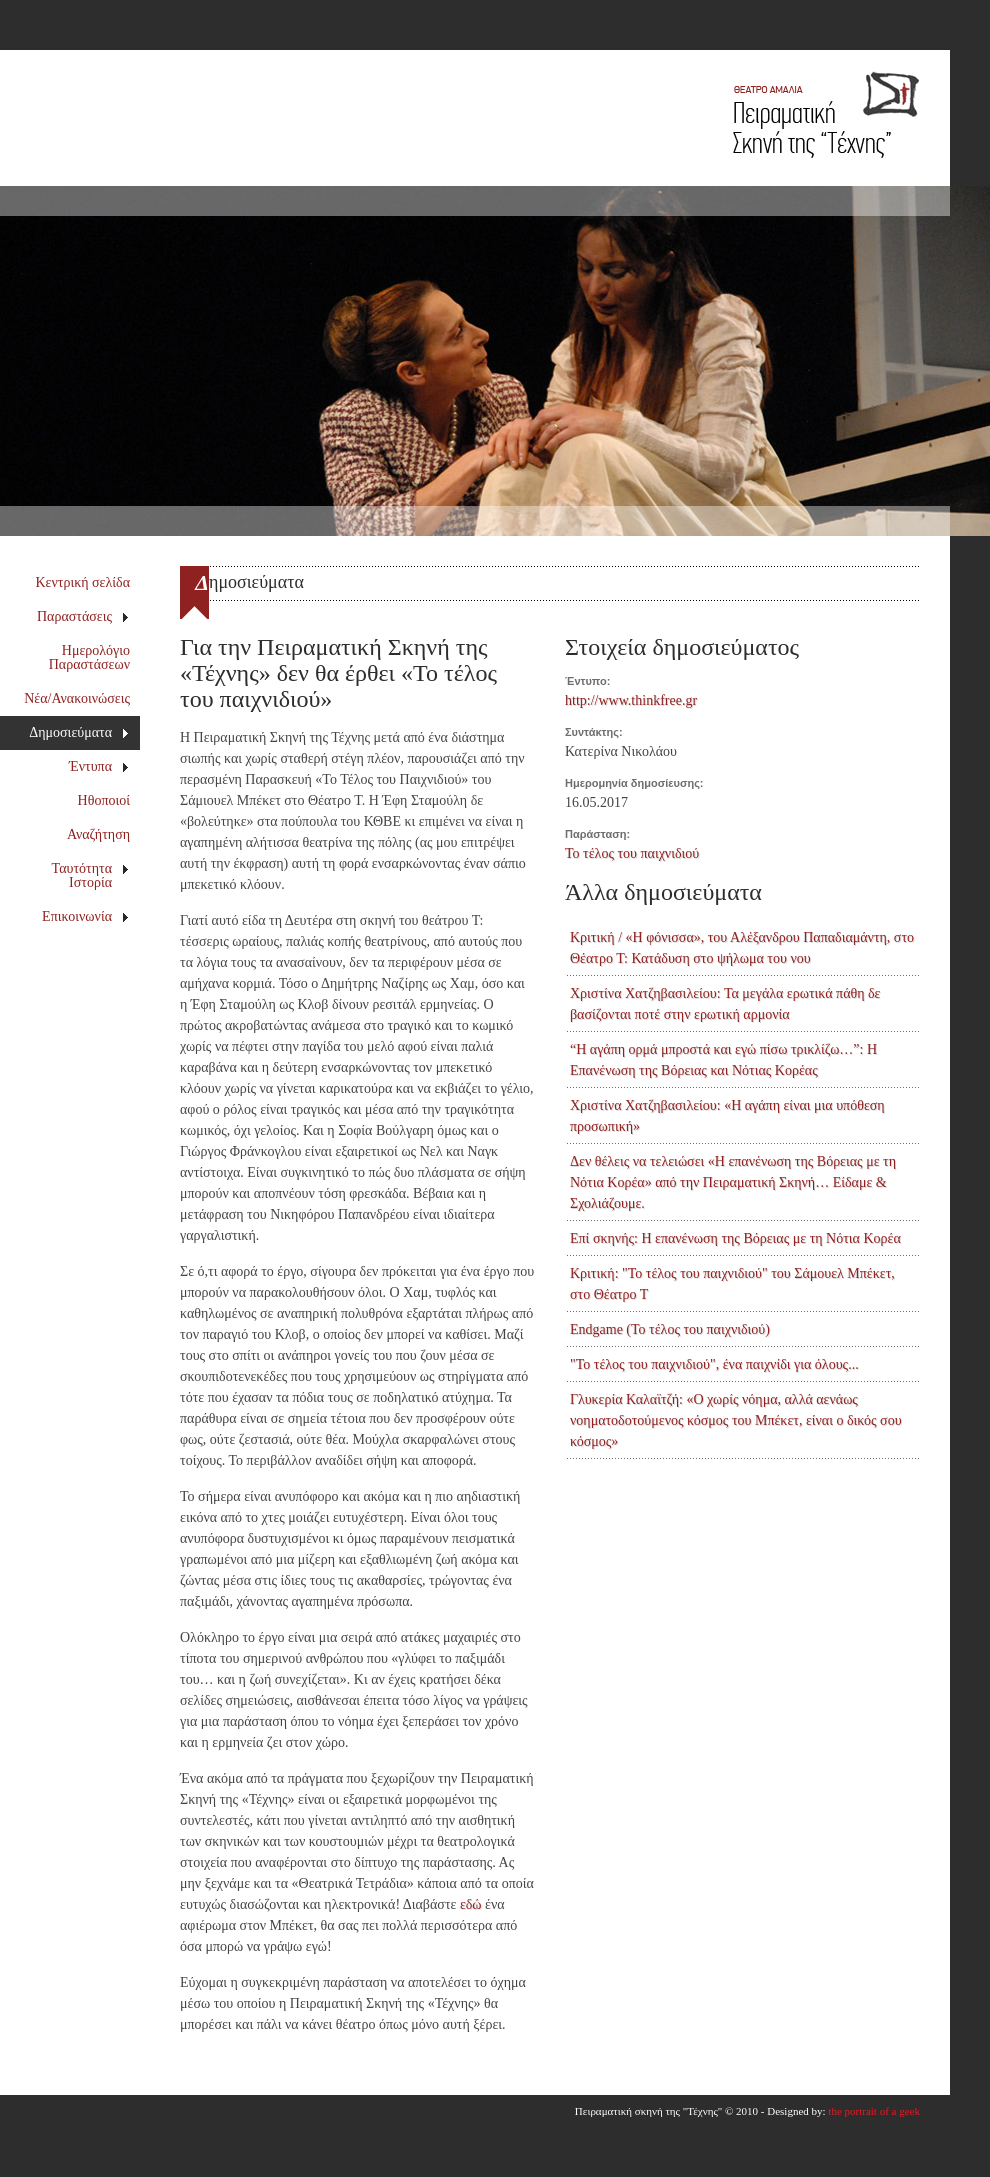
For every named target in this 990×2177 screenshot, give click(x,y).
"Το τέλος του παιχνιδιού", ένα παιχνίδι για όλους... (714, 1364)
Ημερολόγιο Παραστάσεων (89, 657)
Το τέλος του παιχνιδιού (632, 853)
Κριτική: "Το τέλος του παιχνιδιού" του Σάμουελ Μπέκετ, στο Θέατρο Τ (732, 1284)
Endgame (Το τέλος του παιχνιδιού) (670, 1329)
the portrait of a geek (874, 2111)
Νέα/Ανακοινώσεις (77, 698)
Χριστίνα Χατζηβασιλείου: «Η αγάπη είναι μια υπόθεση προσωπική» (727, 1116)
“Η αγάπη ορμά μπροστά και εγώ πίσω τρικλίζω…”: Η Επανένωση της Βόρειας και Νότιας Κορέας (723, 1060)
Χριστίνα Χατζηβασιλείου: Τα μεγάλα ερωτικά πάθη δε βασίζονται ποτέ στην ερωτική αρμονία (725, 1004)
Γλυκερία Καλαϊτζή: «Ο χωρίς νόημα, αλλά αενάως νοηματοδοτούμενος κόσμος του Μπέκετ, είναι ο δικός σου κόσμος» (736, 1420)
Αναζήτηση (98, 834)
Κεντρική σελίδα (83, 582)
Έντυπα (99, 766)
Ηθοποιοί (104, 800)
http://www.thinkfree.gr (631, 700)
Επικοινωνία (85, 916)
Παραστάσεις (83, 616)
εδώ (471, 1904)
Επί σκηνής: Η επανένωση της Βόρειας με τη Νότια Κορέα (735, 1238)
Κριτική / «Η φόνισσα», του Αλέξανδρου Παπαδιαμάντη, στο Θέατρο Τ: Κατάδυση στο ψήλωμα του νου (742, 948)
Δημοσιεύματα (79, 732)
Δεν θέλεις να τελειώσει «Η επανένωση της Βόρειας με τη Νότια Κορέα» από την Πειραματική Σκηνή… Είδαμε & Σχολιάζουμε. (733, 1182)
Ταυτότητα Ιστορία (91, 875)
